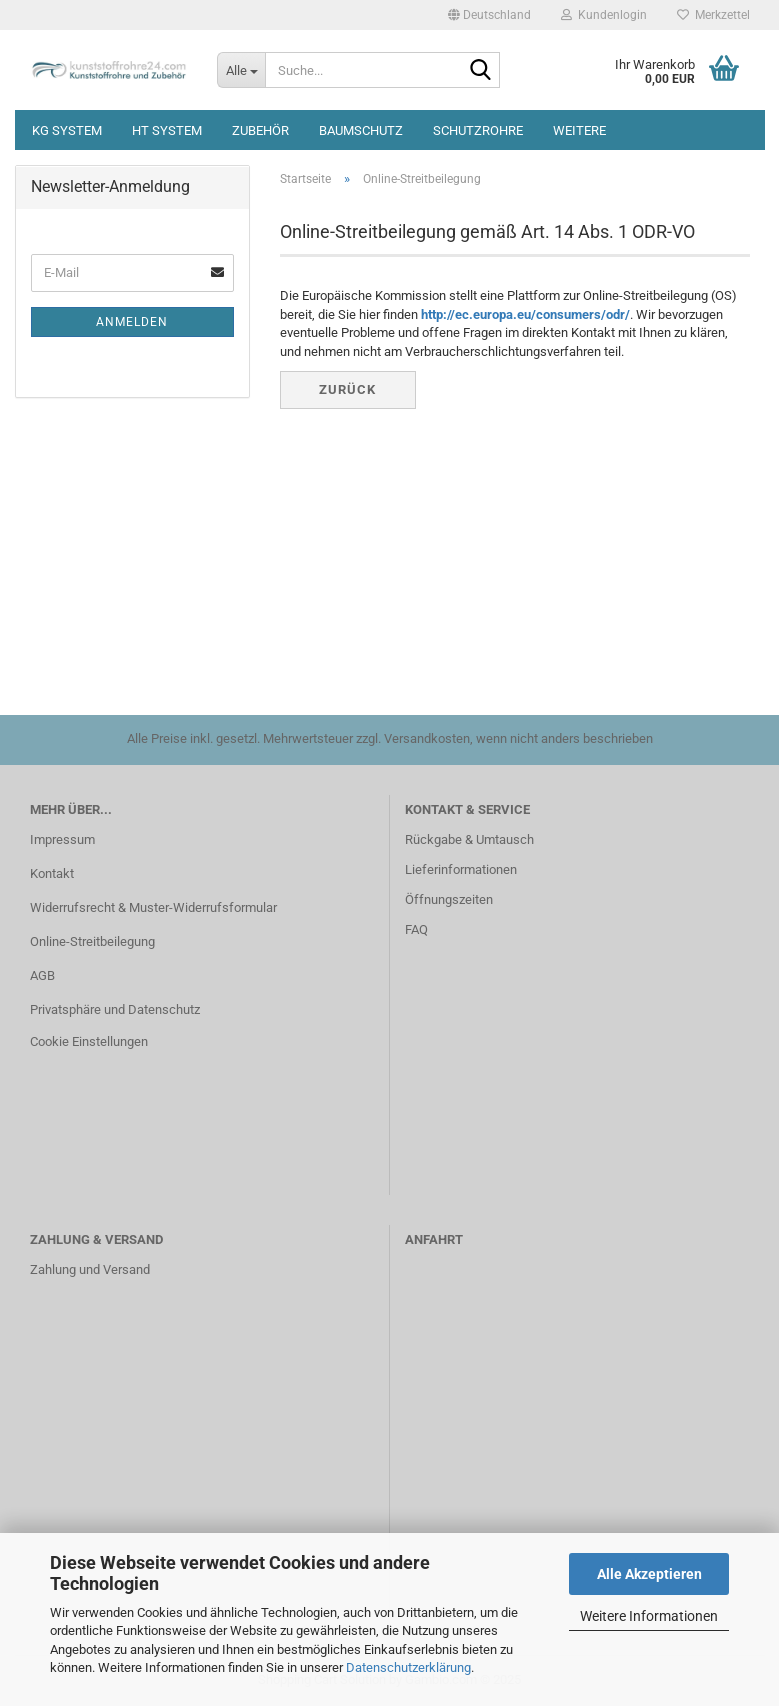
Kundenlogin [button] (604, 15)
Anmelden (132, 322)
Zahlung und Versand (90, 1269)
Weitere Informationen (649, 1616)
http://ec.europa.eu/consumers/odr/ (525, 314)
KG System (67, 130)
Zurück (347, 389)
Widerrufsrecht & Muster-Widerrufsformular (153, 907)
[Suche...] (241, 70)
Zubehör (260, 130)
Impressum (62, 839)
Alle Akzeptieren (649, 1574)
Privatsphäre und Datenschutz (115, 1009)
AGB (42, 975)
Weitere (579, 130)
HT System (167, 130)
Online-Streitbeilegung (92, 941)
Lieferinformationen (461, 869)
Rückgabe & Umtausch (469, 839)
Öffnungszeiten (449, 899)
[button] (489, 15)
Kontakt (52, 873)
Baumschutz (361, 130)
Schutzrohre (478, 130)
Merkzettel (713, 15)
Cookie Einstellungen (89, 1041)
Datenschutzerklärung (408, 1667)
